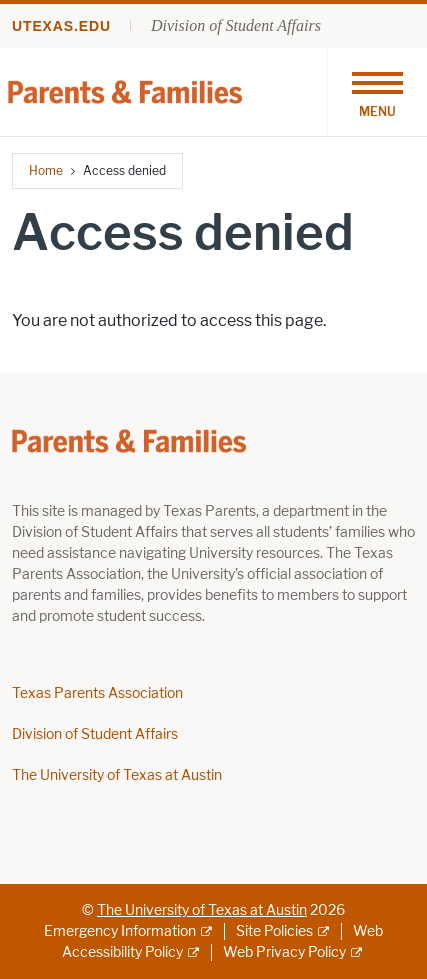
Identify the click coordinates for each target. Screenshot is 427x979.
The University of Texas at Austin (117, 775)
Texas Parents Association (97, 693)
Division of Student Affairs (236, 25)
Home (46, 170)
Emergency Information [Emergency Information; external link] (120, 931)
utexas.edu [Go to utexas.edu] (61, 26)
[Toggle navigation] (377, 92)
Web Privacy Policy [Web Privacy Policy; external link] (284, 952)
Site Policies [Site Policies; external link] (274, 931)
